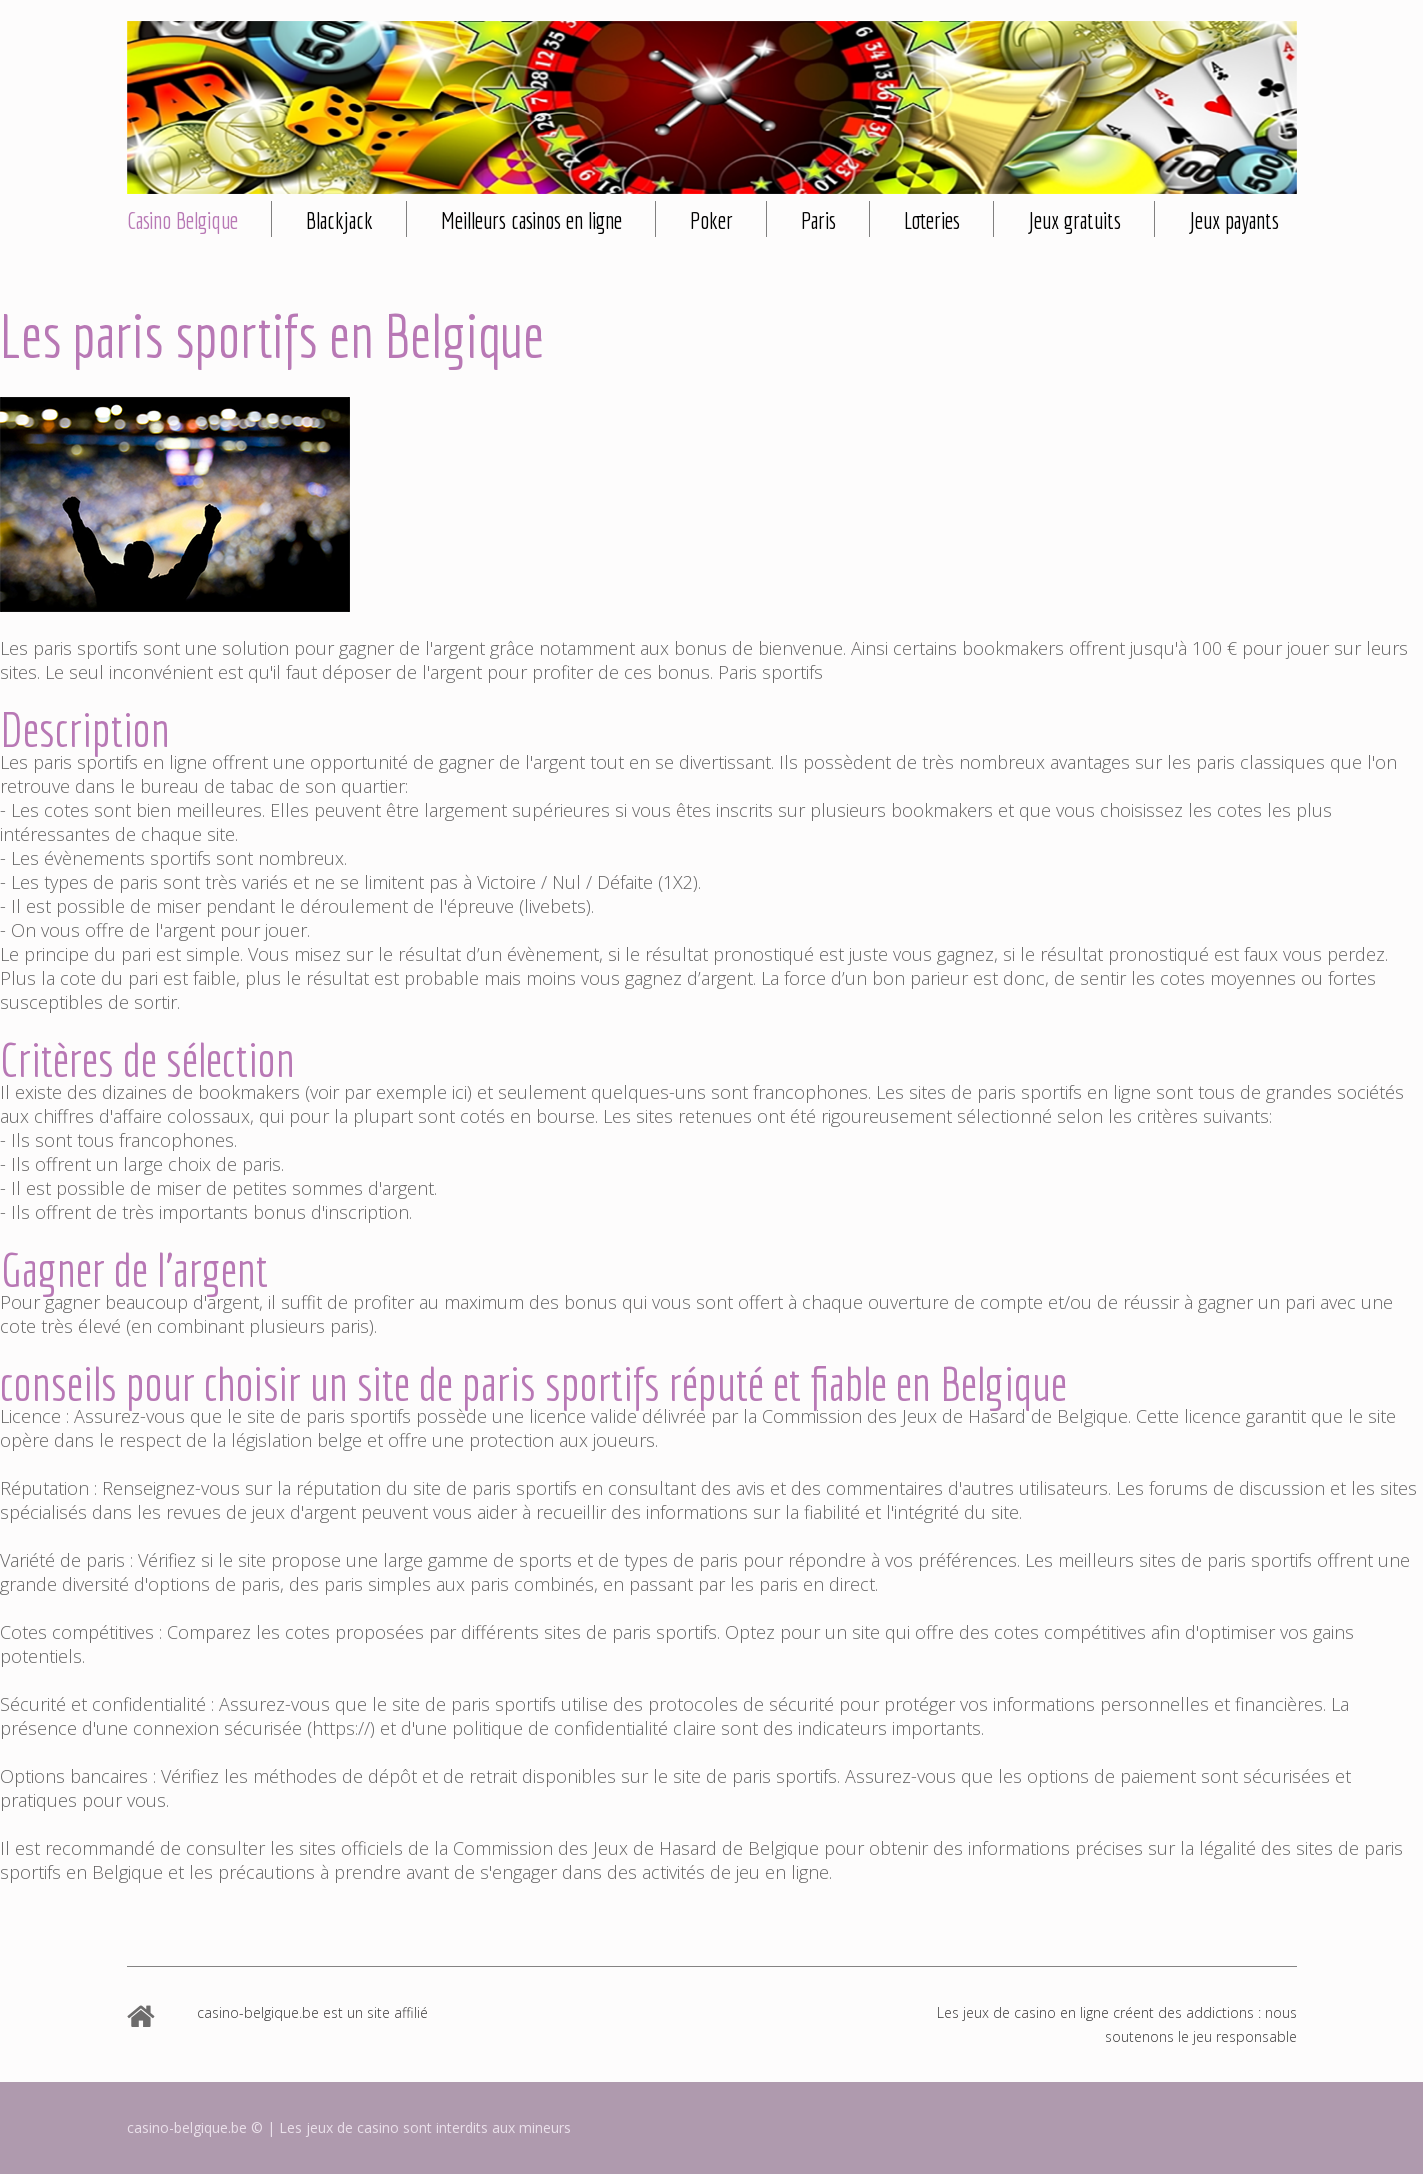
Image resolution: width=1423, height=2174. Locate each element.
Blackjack (339, 220)
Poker (711, 220)
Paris (818, 220)
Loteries (932, 220)
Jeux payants (1234, 220)
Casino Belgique (182, 220)
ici (459, 1092)
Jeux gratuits (1074, 220)
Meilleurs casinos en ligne (531, 220)
